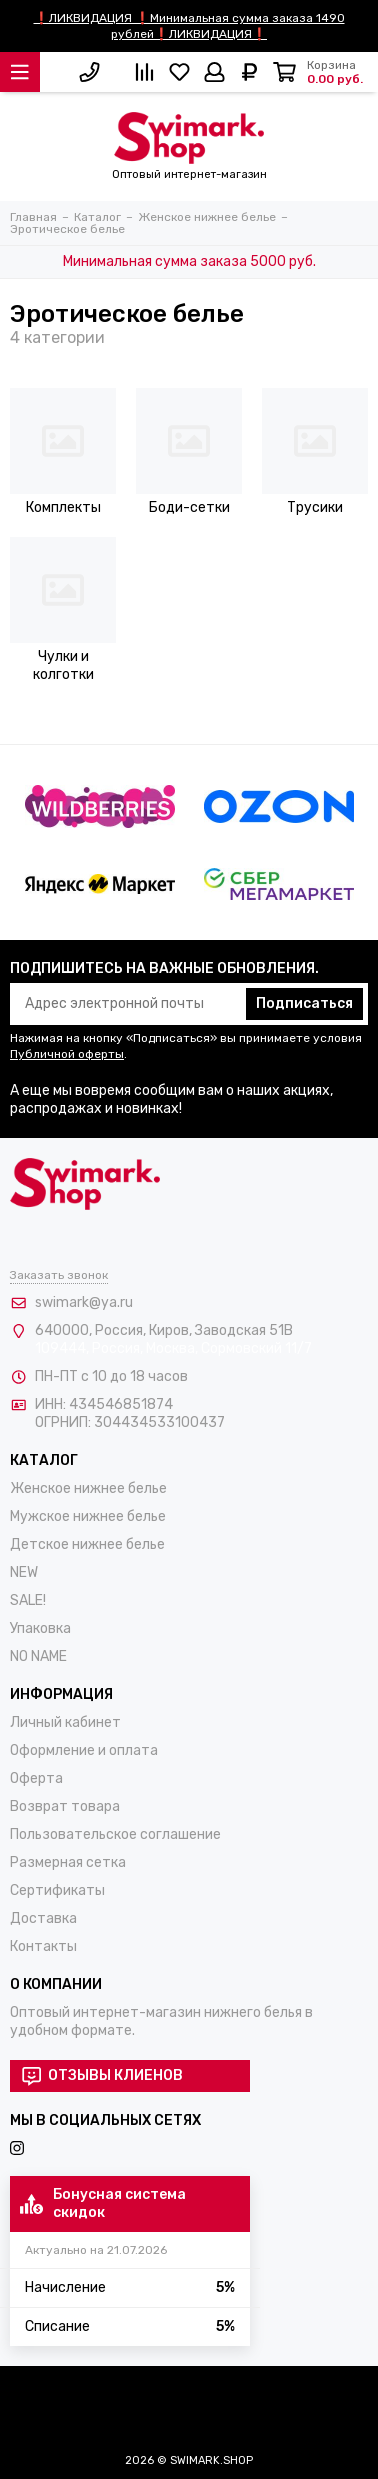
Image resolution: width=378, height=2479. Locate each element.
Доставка (43, 1918)
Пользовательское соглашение (115, 1834)
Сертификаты (57, 1890)
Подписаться (304, 1003)
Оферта (36, 1778)
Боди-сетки (189, 507)
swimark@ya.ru (84, 1302)
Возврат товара (65, 1806)
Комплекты (63, 507)
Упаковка (40, 1628)
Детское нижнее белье (87, 1544)
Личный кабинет (65, 1722)
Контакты (43, 1946)
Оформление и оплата (84, 1750)
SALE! (28, 1600)
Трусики (315, 507)
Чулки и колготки (63, 665)
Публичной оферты (67, 1054)
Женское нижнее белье (88, 1488)
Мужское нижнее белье (88, 1516)
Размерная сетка (68, 1862)
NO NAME (38, 1656)
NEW (24, 1572)
